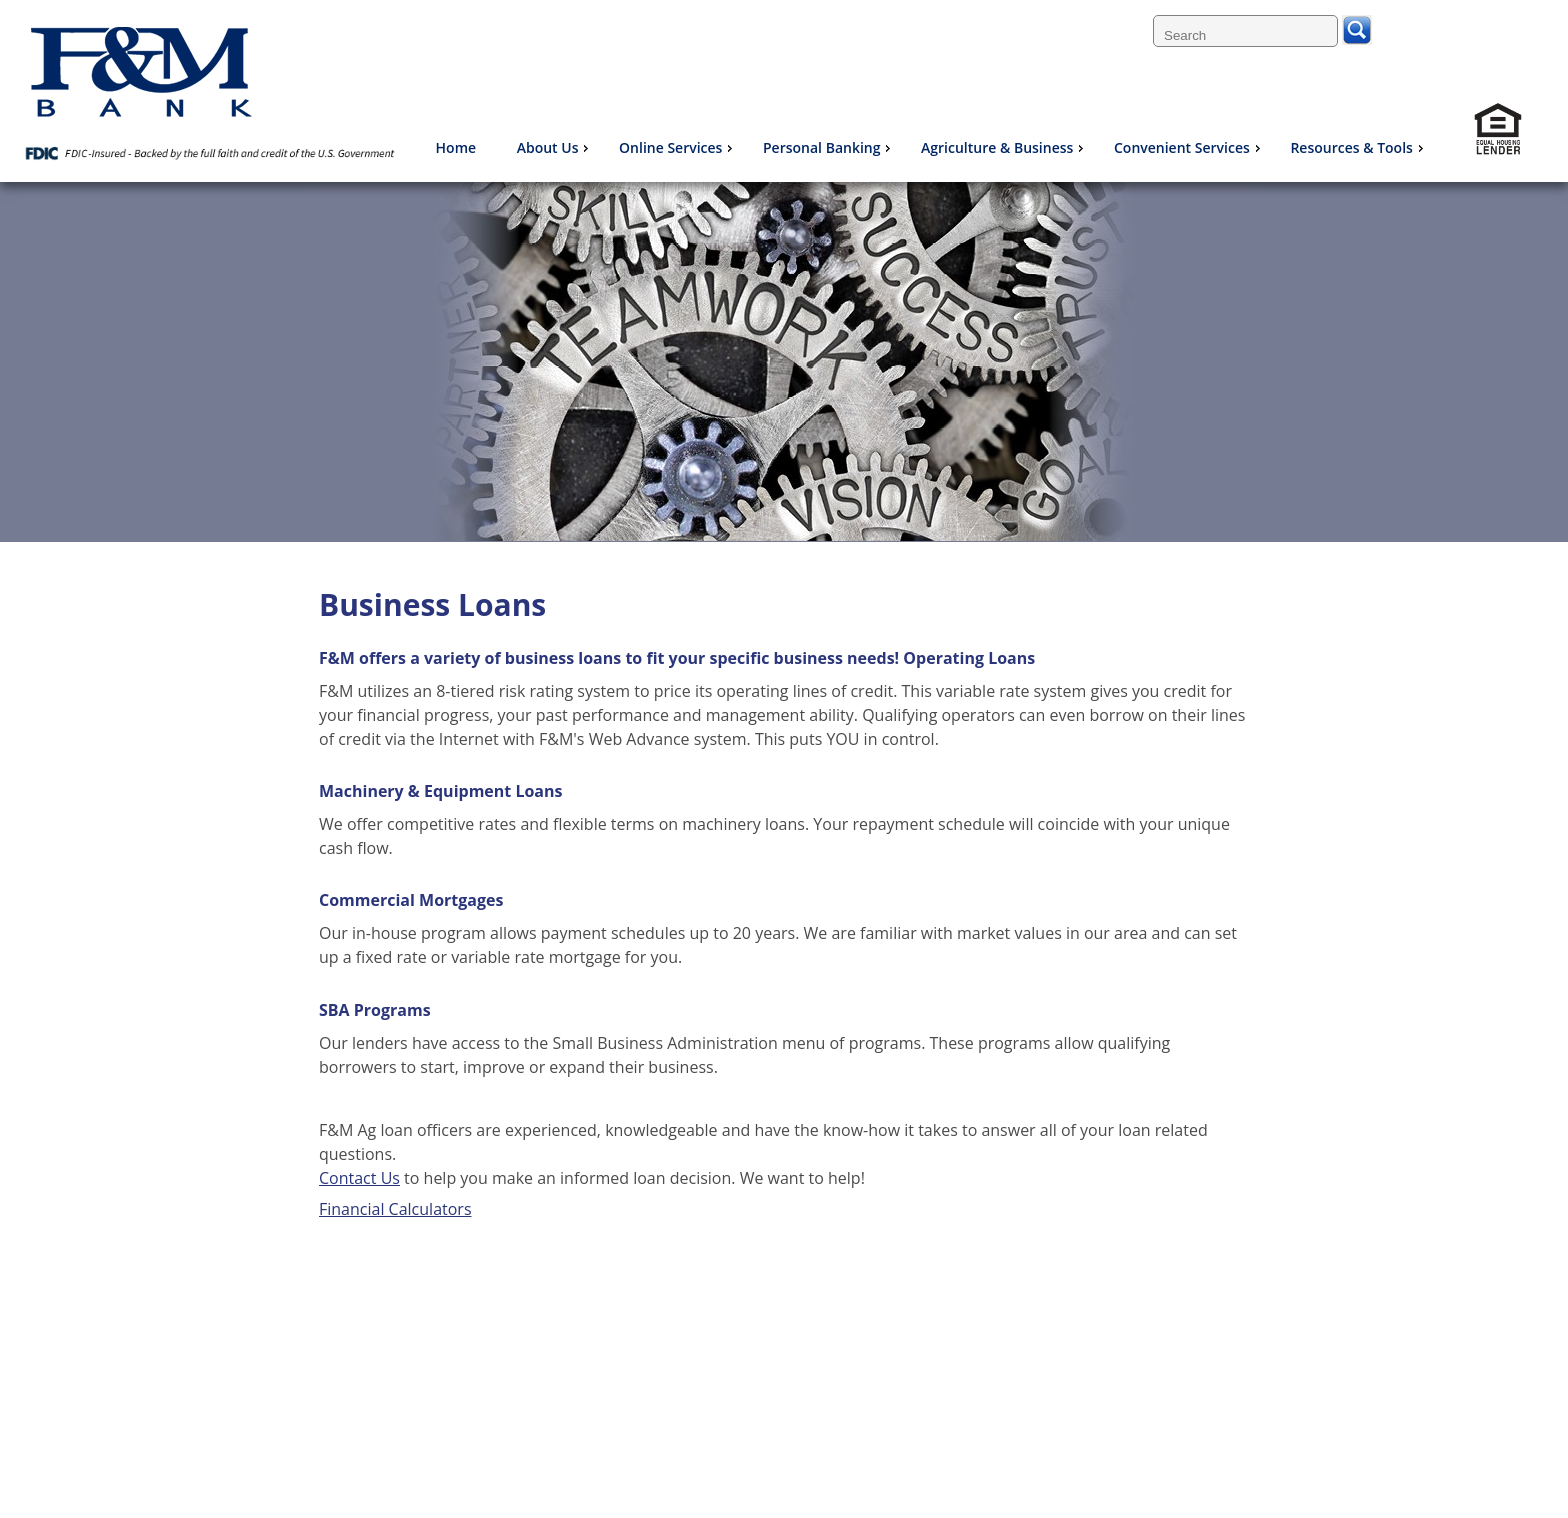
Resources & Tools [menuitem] (1358, 147)
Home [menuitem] (456, 147)
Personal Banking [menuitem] (829, 147)
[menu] (929, 148)
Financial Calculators (395, 1209)
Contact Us (359, 1178)
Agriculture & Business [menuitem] (1004, 147)
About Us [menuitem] (555, 147)
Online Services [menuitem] (678, 147)
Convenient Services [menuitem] (1189, 147)
